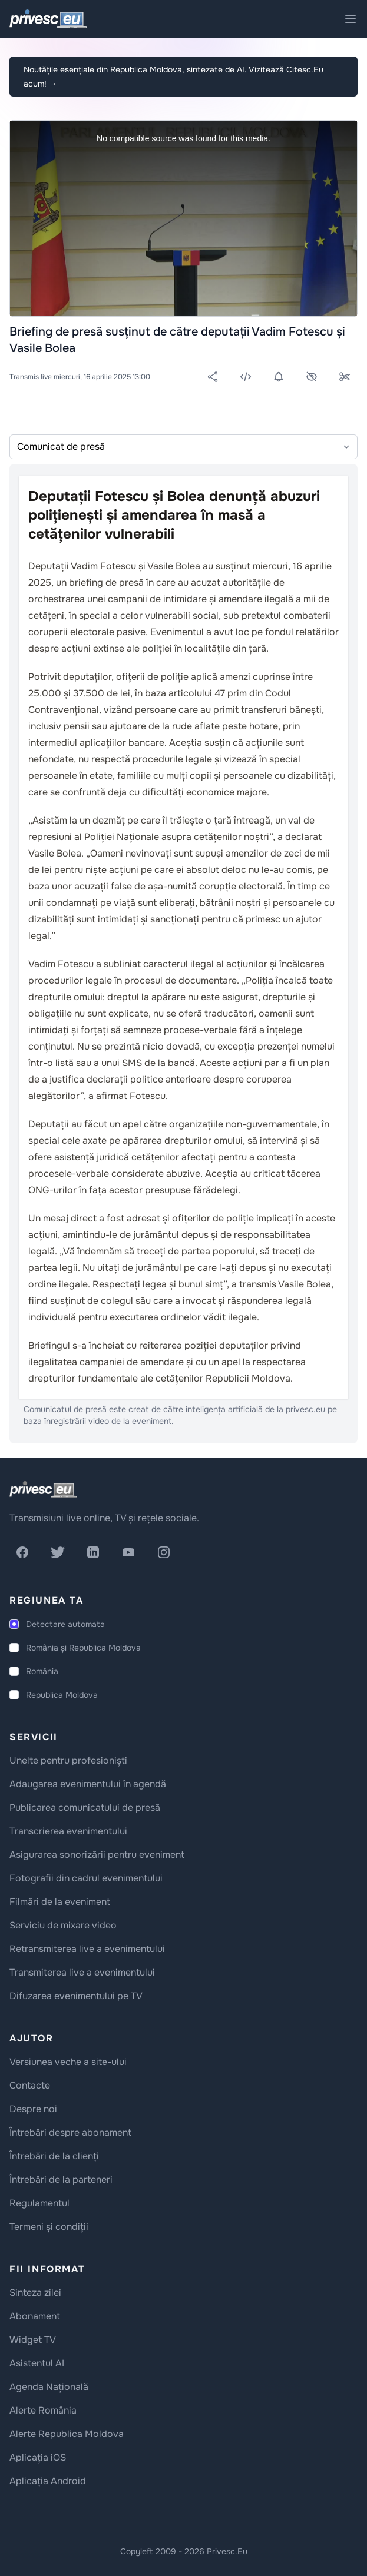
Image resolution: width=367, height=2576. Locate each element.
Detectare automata (65, 1624)
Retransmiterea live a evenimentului (87, 1949)
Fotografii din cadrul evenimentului (86, 1878)
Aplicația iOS (37, 2457)
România (42, 1671)
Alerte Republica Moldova (66, 2434)
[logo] (43, 1489)
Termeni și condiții (48, 2226)
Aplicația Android (47, 2481)
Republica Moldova (62, 1694)
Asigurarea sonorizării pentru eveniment (96, 1854)
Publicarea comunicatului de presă (84, 1807)
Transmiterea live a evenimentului (82, 1972)
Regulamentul (39, 2203)
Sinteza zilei (35, 2292)
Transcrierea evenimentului (68, 1831)
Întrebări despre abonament (70, 2132)
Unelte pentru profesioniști (68, 1760)
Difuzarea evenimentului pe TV (76, 1996)
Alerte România (43, 2410)
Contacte (29, 2085)
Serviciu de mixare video (63, 1925)
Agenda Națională (48, 2387)
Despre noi (33, 2109)
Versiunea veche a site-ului (68, 2062)
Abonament (34, 2316)
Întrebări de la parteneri (61, 2179)
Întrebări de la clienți (54, 2156)
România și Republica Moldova (83, 1647)
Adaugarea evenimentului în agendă (87, 1784)
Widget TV (32, 2339)
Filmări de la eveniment (59, 1902)
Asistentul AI (36, 2363)
